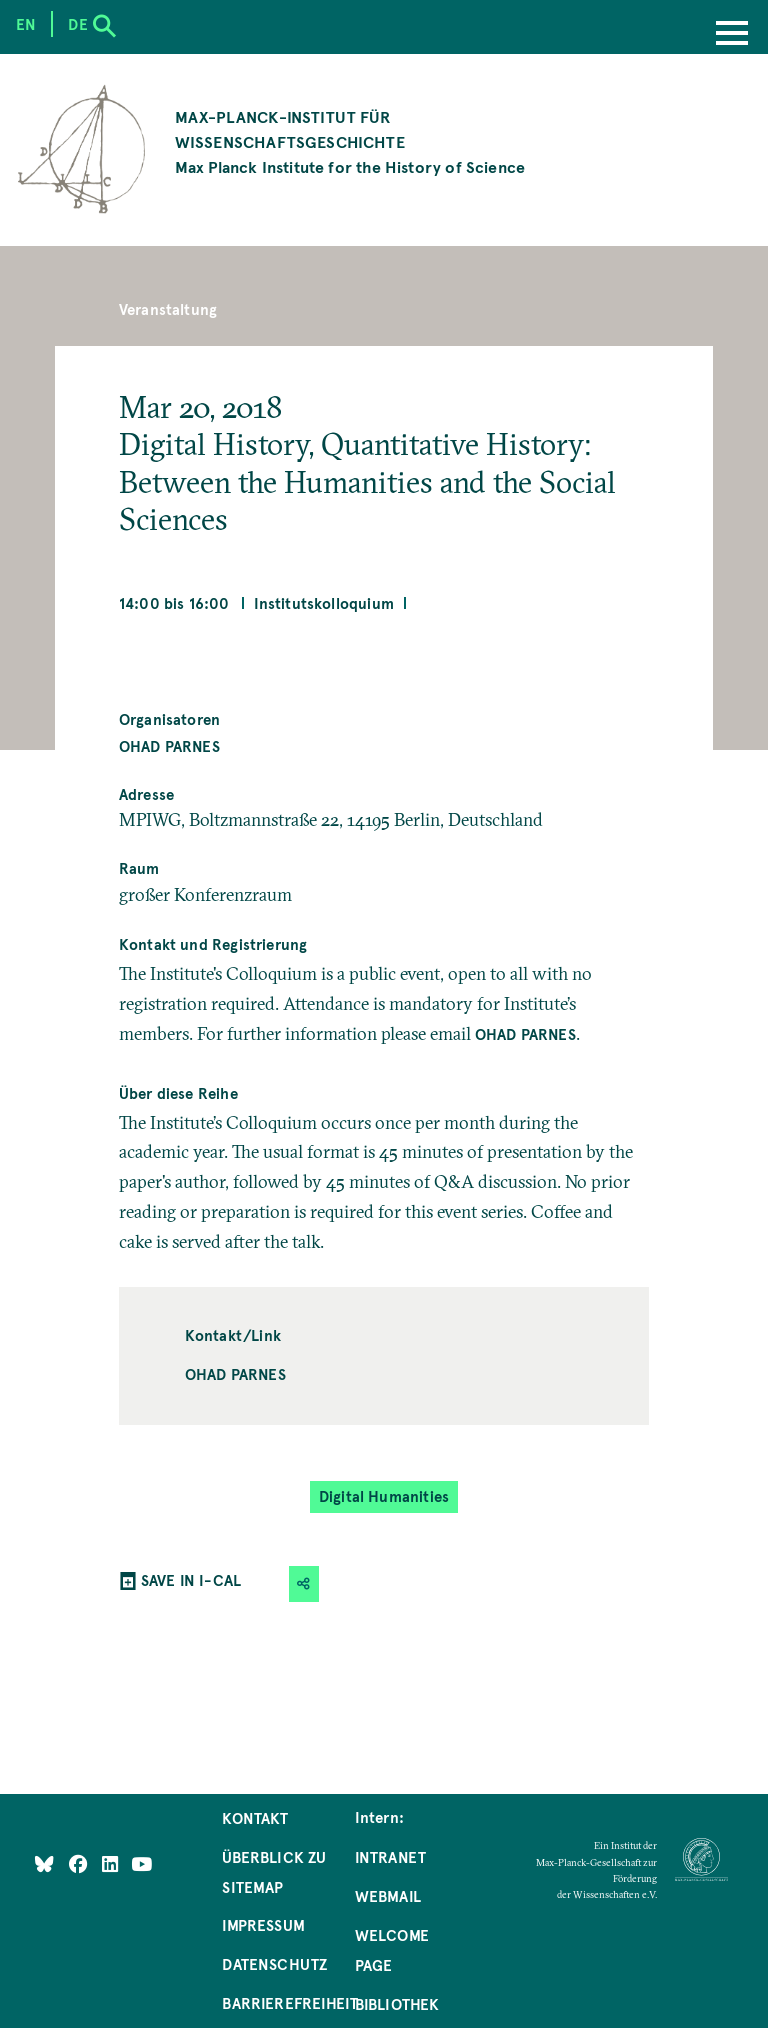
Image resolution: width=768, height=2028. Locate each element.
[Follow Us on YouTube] (141, 1863)
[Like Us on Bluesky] (44, 1863)
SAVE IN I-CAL (191, 1580)
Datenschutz (274, 1964)
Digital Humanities (384, 1496)
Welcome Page (392, 1950)
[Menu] (732, 35)
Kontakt (255, 1818)
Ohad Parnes (169, 746)
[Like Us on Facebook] (80, 1863)
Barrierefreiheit (290, 2003)
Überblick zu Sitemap (274, 1872)
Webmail (388, 1896)
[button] (304, 1583)
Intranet (390, 1857)
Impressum (263, 1925)
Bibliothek (397, 2004)
